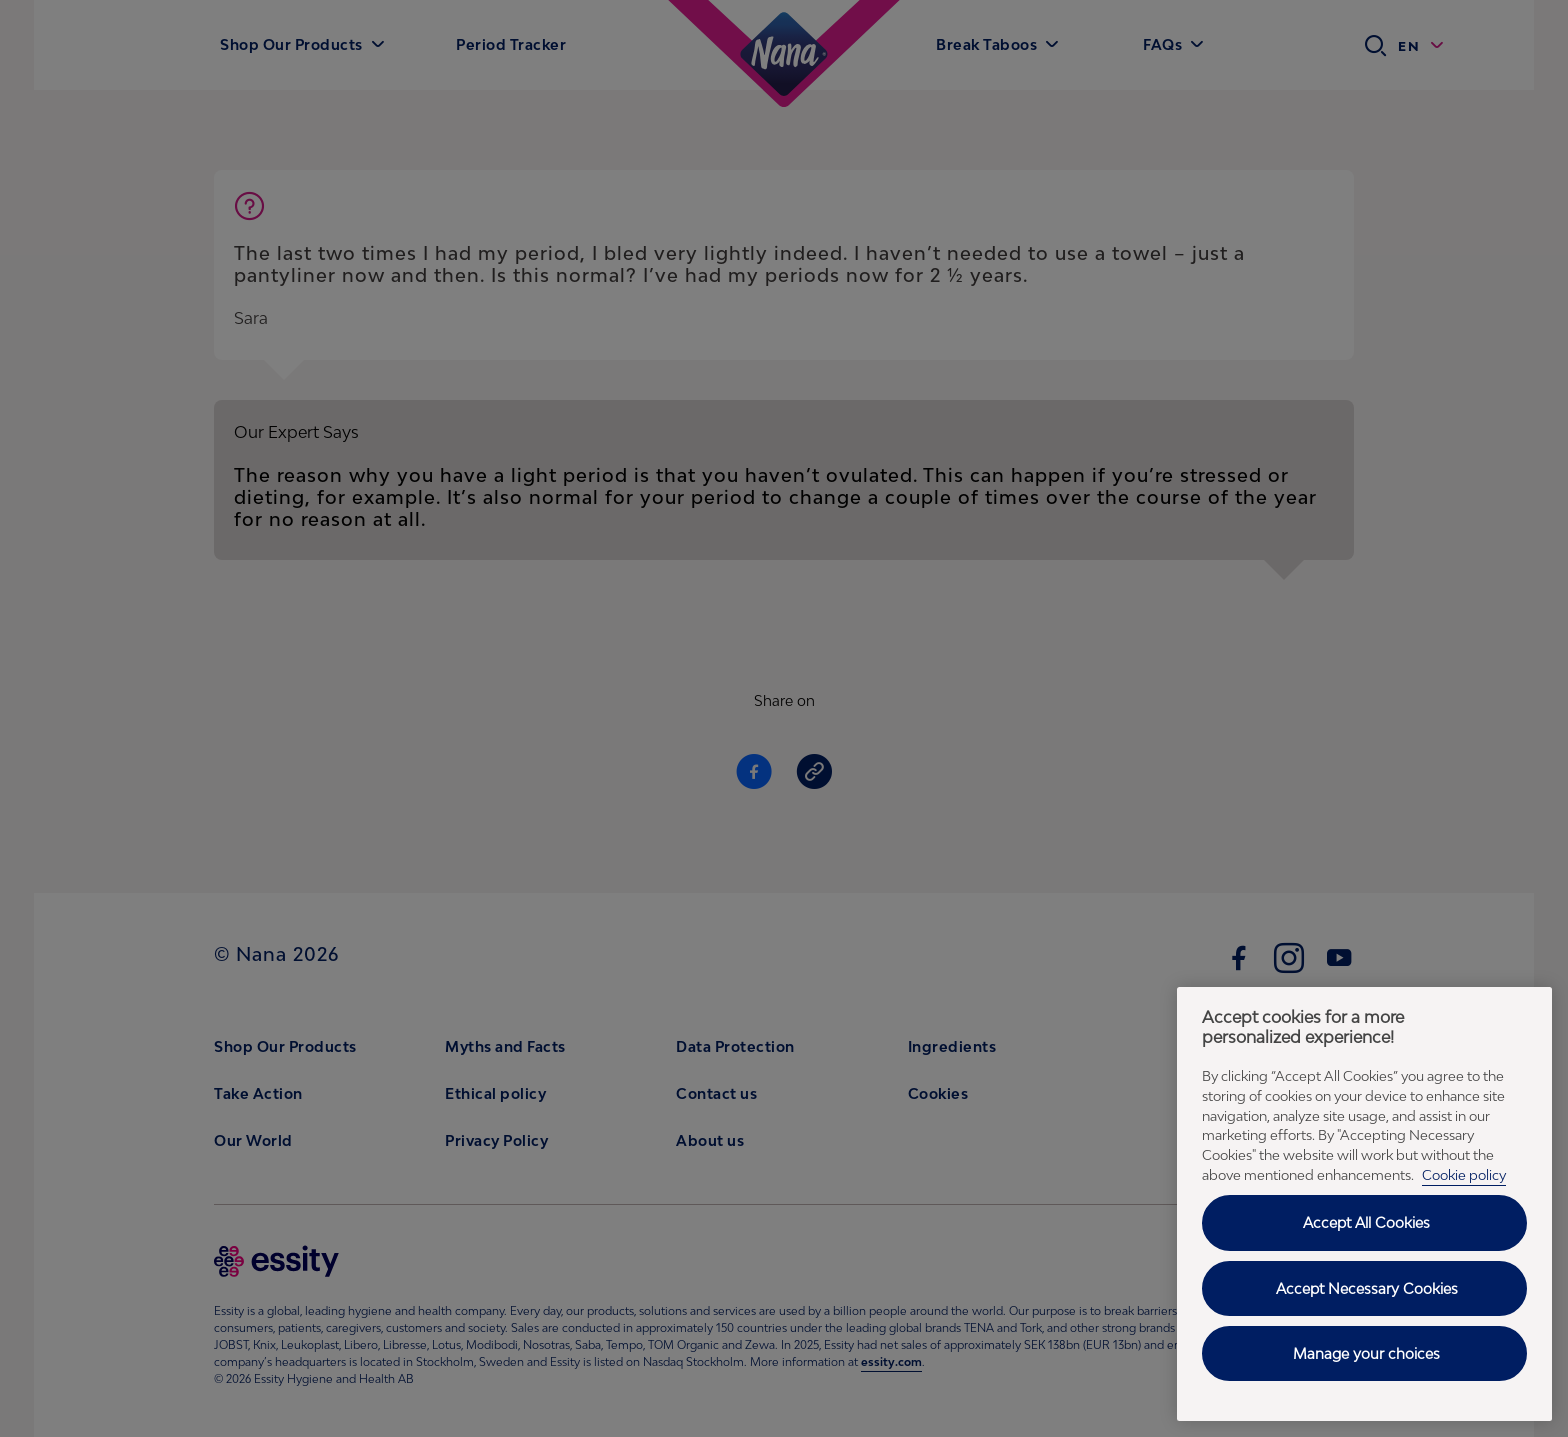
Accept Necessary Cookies (1367, 1288)
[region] (1364, 1204)
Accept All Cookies (1366, 1222)
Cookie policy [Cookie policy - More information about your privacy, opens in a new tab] (1464, 1175)
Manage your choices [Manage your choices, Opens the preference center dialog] (1366, 1353)
